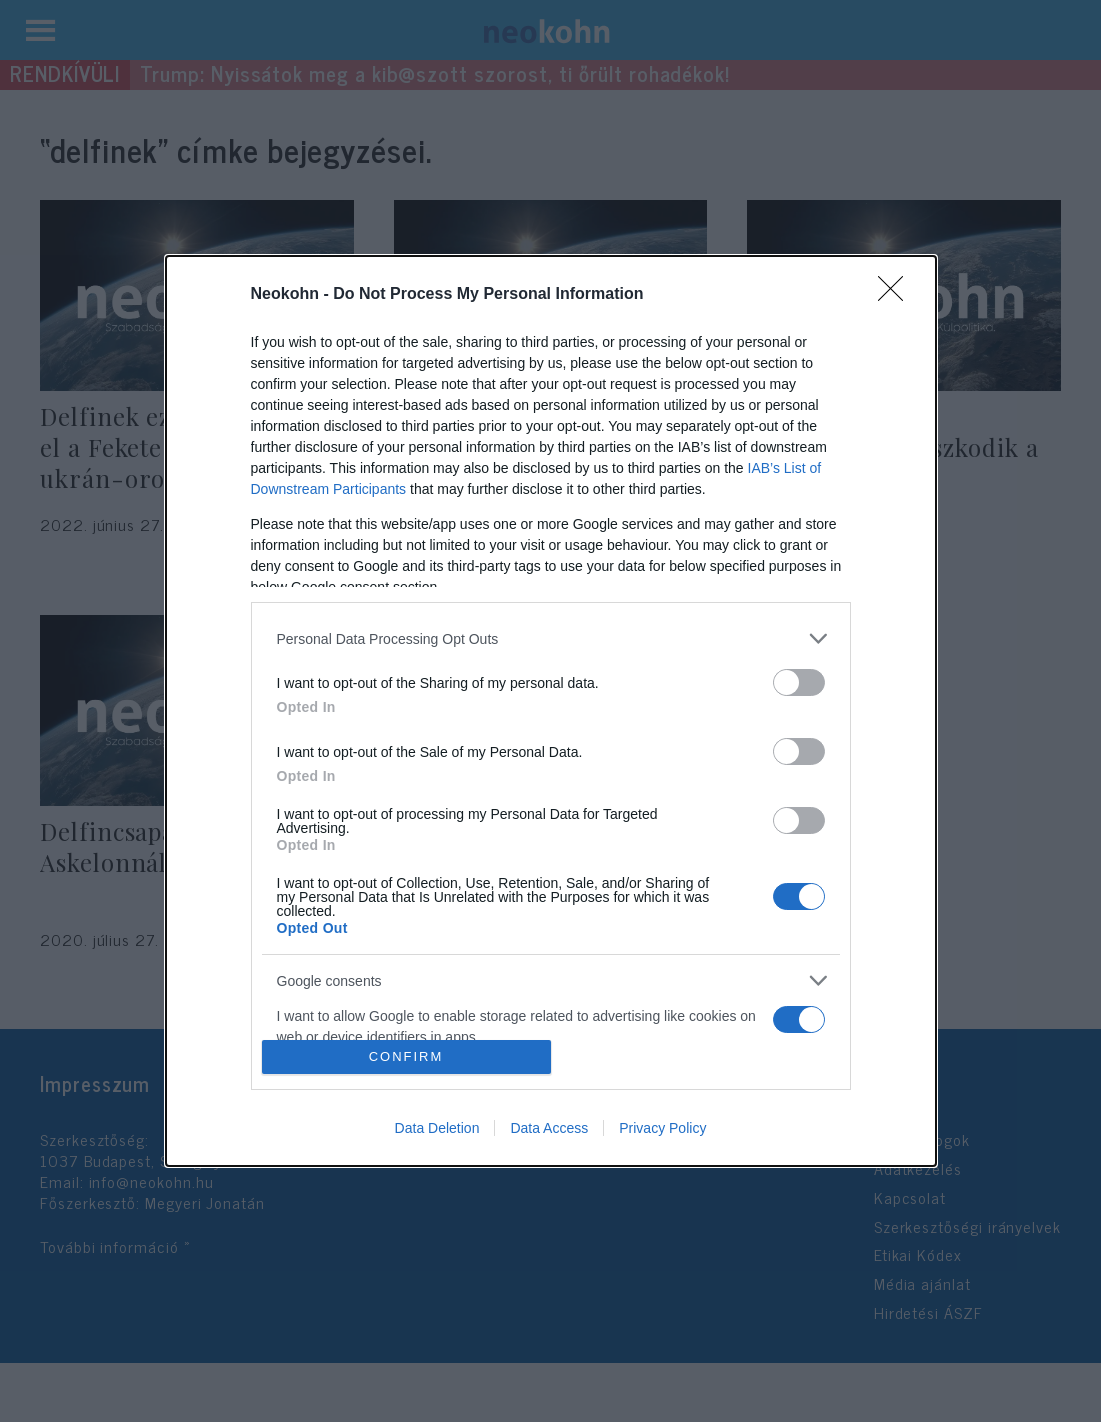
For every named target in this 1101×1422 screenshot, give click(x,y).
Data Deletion (437, 1128)
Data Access (549, 1128)
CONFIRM (406, 1055)
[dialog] (551, 711)
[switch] (799, 682)
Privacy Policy (662, 1128)
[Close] (897, 295)
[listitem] (551, 638)
